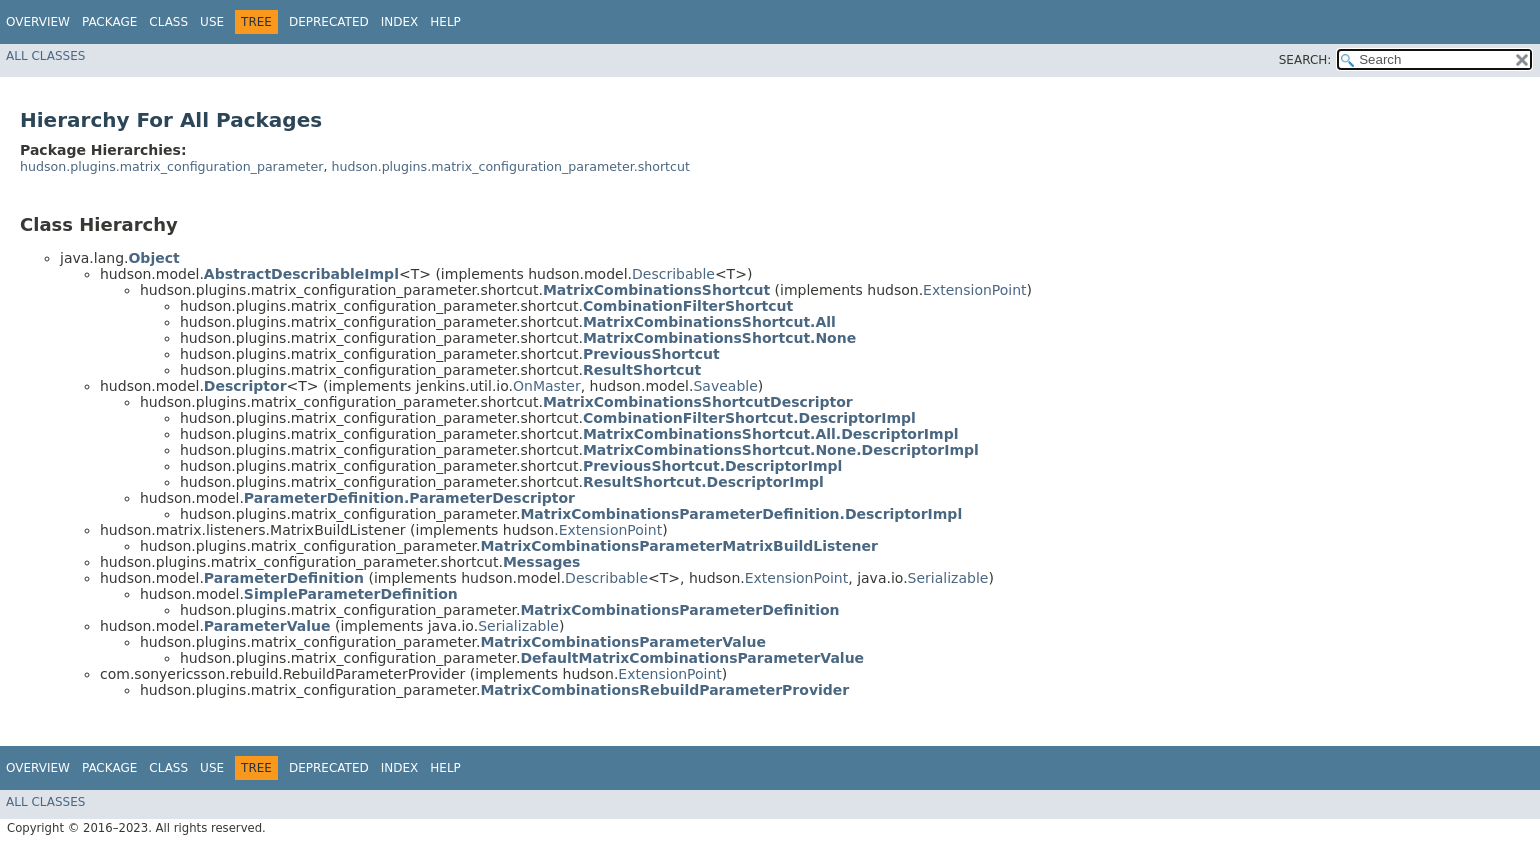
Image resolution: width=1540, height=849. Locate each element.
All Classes (45, 56)
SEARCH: (1305, 60)
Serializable (948, 578)
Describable (673, 274)
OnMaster (547, 386)
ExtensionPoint (975, 290)
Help (445, 22)
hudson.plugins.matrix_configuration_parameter (171, 166)
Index (400, 22)
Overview (38, 22)
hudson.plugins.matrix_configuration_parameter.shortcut (510, 166)
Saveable (725, 386)
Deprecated (329, 22)
